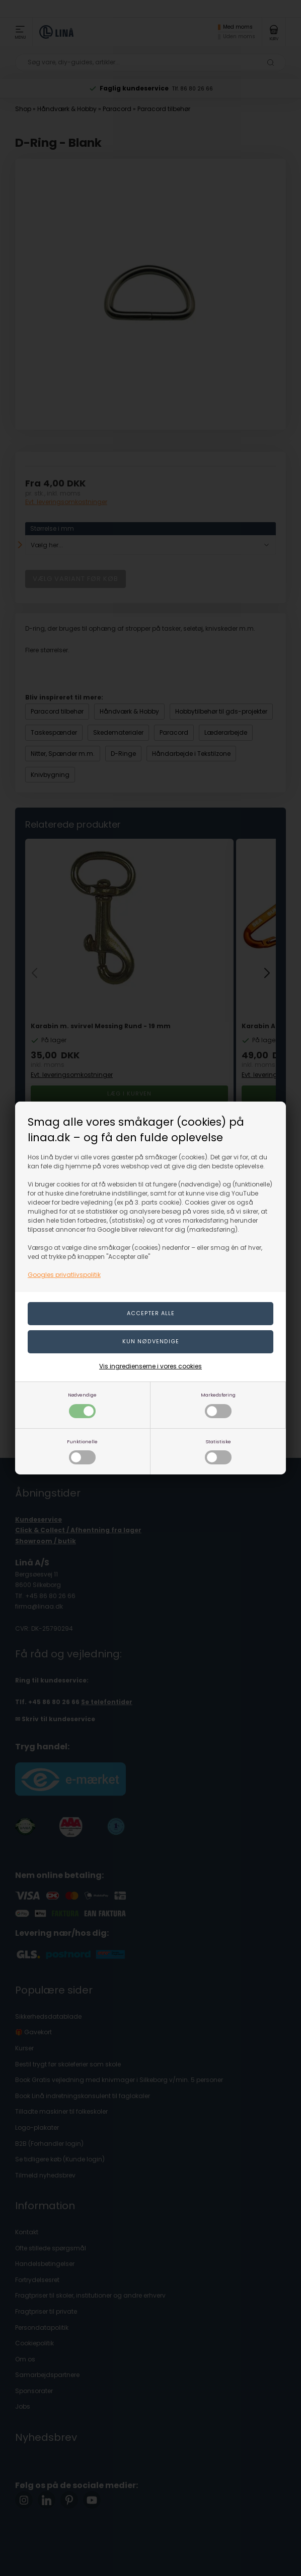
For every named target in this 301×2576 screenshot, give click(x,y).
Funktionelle (82, 1451)
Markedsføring (218, 1405)
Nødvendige (82, 1405)
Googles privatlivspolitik (64, 1274)
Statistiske (218, 1451)
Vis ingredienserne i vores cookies (150, 1366)
